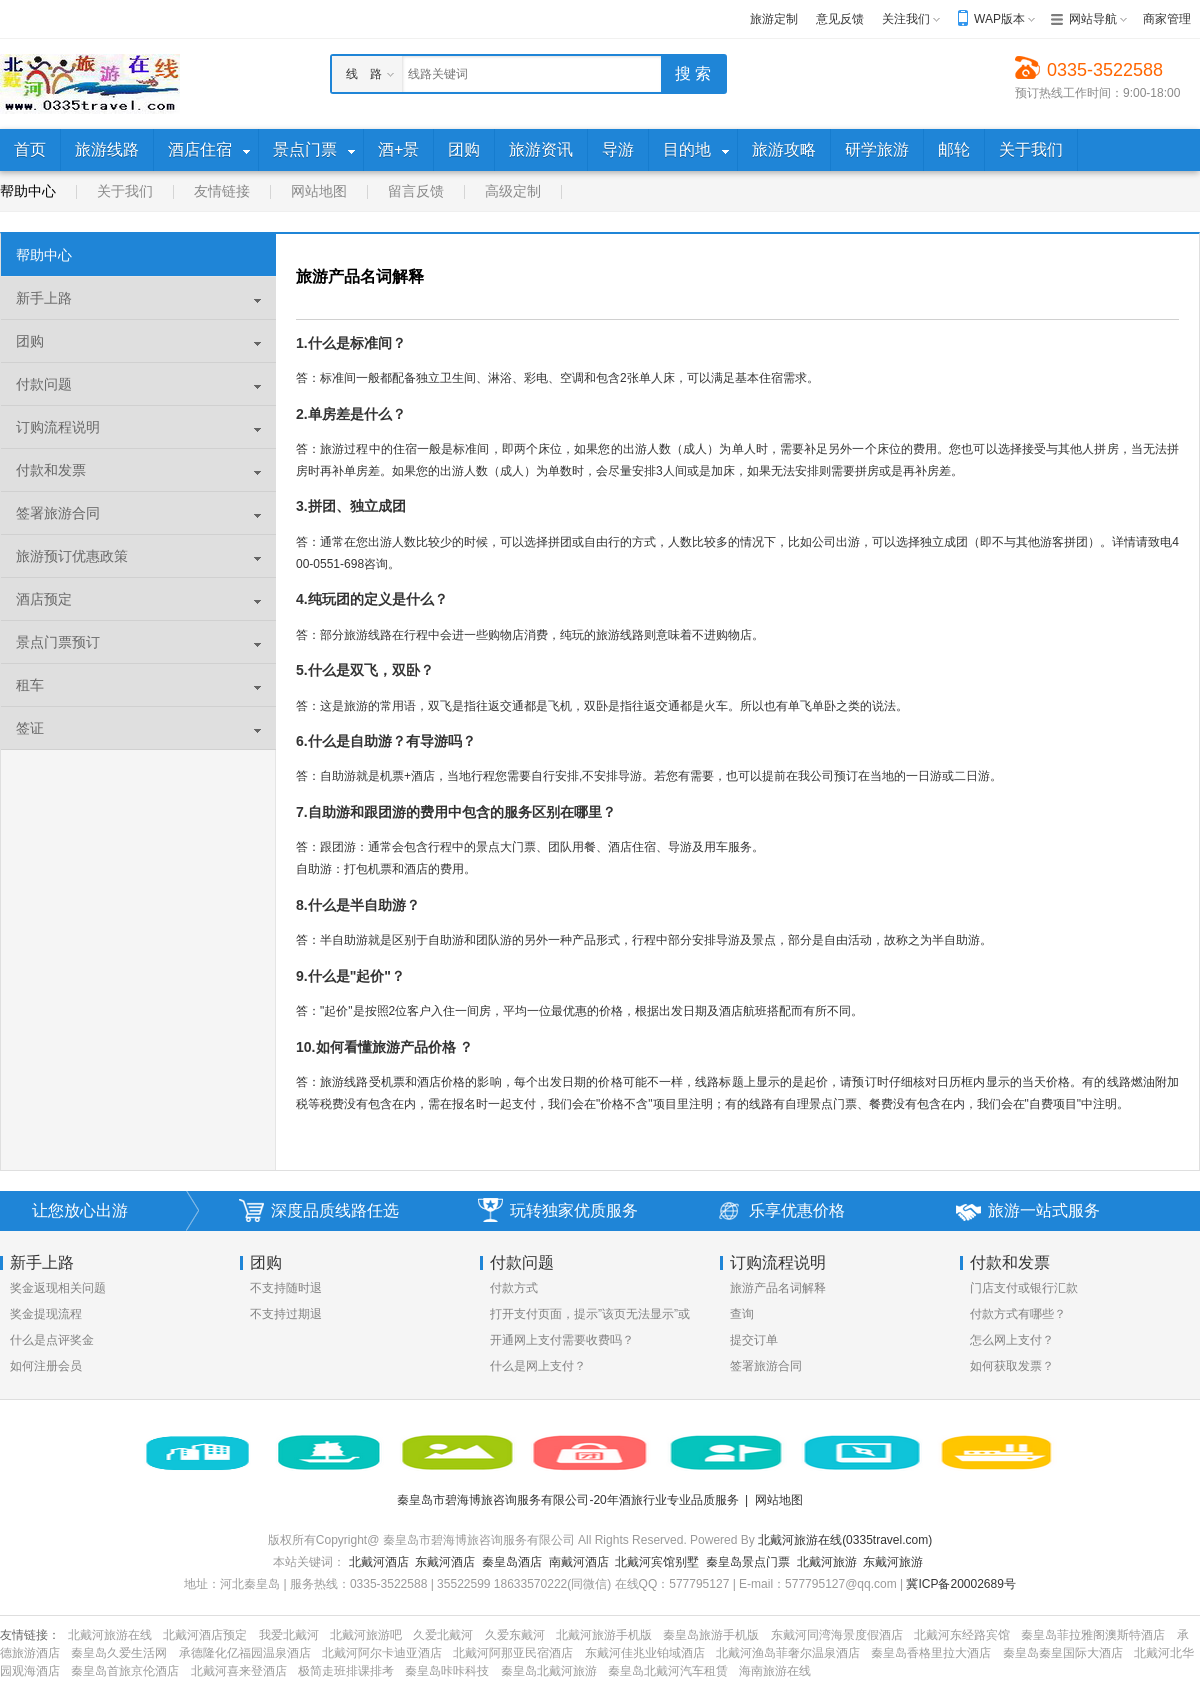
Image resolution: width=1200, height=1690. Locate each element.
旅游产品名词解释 (778, 1288)
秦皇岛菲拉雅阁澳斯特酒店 (1093, 1635)
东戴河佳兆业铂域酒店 (645, 1653)
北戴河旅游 (827, 1562)
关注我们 (906, 19)
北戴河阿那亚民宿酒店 (513, 1653)
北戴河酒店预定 (205, 1635)
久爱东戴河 (515, 1635)
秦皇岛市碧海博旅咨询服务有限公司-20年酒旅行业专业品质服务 (567, 1500)
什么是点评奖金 (52, 1340)
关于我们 (125, 191)
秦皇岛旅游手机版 (711, 1635)
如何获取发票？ (1012, 1366)
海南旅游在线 (775, 1671)
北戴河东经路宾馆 (962, 1635)
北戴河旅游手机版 (604, 1635)
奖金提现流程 (46, 1314)
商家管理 (1167, 19)
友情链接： (30, 1635)
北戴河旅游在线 (110, 1635)
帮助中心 (28, 191)
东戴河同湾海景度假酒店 (837, 1635)
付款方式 (514, 1288)
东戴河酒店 (445, 1562)
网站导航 (1093, 19)
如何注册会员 (46, 1366)
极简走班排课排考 (346, 1671)
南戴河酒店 (579, 1562)
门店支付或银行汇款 (1024, 1288)
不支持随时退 (286, 1288)
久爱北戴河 (443, 1635)
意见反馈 (840, 19)
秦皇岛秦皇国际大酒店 (1063, 1653)
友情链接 (222, 191)
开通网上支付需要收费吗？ (562, 1340)
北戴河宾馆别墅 (657, 1562)
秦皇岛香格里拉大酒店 (931, 1653)
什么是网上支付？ (538, 1366)
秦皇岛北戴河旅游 (549, 1671)
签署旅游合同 (766, 1366)
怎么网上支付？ (1012, 1340)
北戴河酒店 (379, 1562)
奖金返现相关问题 (58, 1288)
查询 (742, 1314)
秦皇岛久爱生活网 (119, 1653)
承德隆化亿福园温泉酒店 (245, 1653)
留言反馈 (416, 191)
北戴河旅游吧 (366, 1635)
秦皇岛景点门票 (748, 1562)
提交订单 (754, 1340)
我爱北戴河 (289, 1635)
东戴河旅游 (893, 1562)
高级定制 (513, 191)
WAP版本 (999, 19)
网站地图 (319, 191)
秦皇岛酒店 (512, 1562)
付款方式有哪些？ (1018, 1314)
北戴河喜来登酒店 (239, 1671)
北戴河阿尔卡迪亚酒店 (382, 1653)
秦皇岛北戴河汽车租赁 (668, 1671)
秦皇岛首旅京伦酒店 (125, 1671)
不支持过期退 (286, 1314)
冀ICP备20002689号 (960, 1584)
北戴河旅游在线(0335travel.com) (845, 1540)
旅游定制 (774, 19)
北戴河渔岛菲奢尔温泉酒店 (788, 1653)
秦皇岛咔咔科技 (447, 1671)
